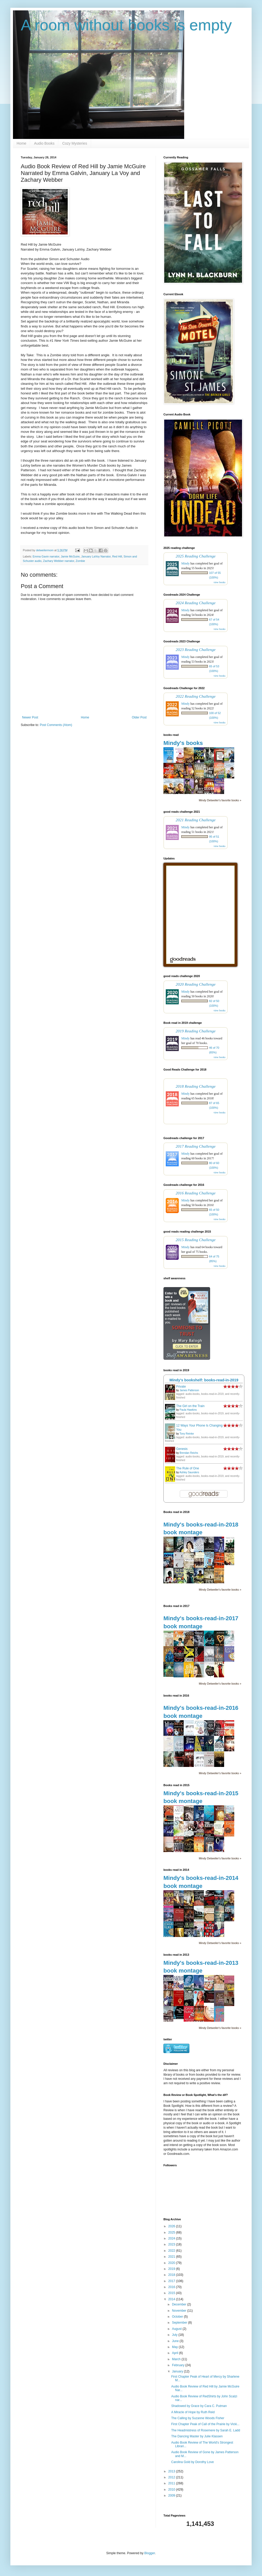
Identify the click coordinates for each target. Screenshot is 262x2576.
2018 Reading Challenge (196, 1086)
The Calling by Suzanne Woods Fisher (197, 2418)
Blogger (149, 2553)
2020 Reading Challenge (196, 984)
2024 (172, 2238)
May (175, 2347)
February (178, 2365)
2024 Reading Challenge (196, 603)
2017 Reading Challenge (196, 1146)
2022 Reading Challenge (196, 696)
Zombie (80, 560)
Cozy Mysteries (74, 143)
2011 (172, 2483)
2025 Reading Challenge (196, 556)
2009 (172, 2495)
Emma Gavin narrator (46, 556)
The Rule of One (187, 1468)
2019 (172, 2269)
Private (181, 1386)
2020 (172, 2263)
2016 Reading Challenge (196, 1193)
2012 (172, 2477)
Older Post (139, 717)
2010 (172, 2489)
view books (219, 582)
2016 (172, 2287)
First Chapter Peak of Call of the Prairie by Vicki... (205, 2424)
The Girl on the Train (190, 1406)
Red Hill (117, 556)
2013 (172, 2471)
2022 (172, 2250)
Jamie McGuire (70, 556)
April (175, 2353)
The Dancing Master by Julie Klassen (197, 2436)
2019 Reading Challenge (196, 1031)
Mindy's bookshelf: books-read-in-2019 (203, 1380)
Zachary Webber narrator (58, 560)
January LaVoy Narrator (96, 556)
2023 (172, 2244)
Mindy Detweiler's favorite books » (220, 800)
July (175, 2335)
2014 (172, 2299)
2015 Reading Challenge (196, 1239)
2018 (172, 2275)
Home (21, 143)
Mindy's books (183, 743)
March (177, 2359)
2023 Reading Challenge (196, 649)
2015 (172, 2293)
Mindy (185, 563)
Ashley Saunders (189, 1472)
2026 (172, 2226)
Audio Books (44, 143)
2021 (172, 2256)
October (178, 2316)
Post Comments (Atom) (56, 725)
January (178, 2371)
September (180, 2322)
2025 (172, 2232)
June (176, 2341)
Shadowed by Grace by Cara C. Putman (199, 2406)
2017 (172, 2281)
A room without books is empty (126, 25)
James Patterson (189, 1390)
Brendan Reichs (189, 1452)
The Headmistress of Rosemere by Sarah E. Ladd (205, 2430)
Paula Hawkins (188, 1409)
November (179, 2310)
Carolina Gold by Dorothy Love (192, 2462)
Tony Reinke (187, 1433)
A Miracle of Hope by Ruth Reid (193, 2412)
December (179, 2304)
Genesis (182, 1449)
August (177, 2329)
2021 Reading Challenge (196, 820)
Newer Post (30, 717)
